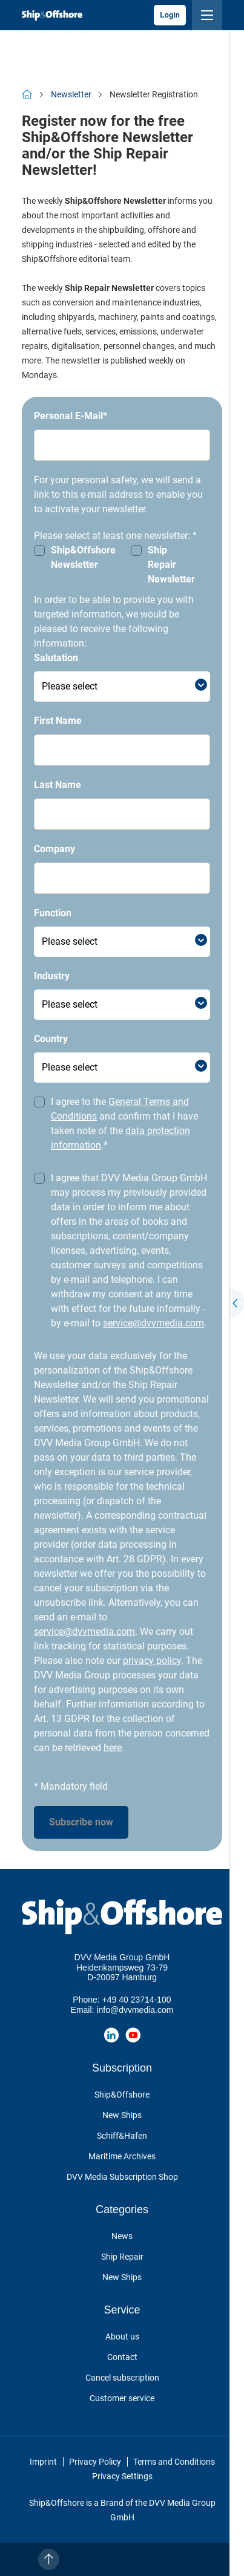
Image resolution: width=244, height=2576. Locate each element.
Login (170, 15)
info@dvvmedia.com (134, 2010)
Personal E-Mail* (70, 416)
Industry (52, 976)
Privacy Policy (95, 2462)
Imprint (43, 2462)
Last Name (57, 785)
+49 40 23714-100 (136, 1999)
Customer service (122, 2398)
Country (51, 1039)
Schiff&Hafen (122, 2136)
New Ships (122, 2115)
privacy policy (152, 1660)
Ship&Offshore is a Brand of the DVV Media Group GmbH (122, 2510)
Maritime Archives (122, 2156)
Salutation (56, 658)
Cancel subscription (122, 2377)
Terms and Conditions (174, 2462)
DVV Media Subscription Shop (122, 2177)
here (113, 1747)
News (122, 2236)
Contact (122, 2357)
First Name (58, 720)
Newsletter (71, 94)
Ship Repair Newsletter (171, 564)
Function (52, 913)
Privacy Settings (122, 2476)
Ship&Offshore (122, 2094)
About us (122, 2336)
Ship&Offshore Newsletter (83, 557)
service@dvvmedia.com (153, 1323)
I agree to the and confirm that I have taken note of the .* (124, 1123)
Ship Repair (122, 2256)
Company (54, 849)
